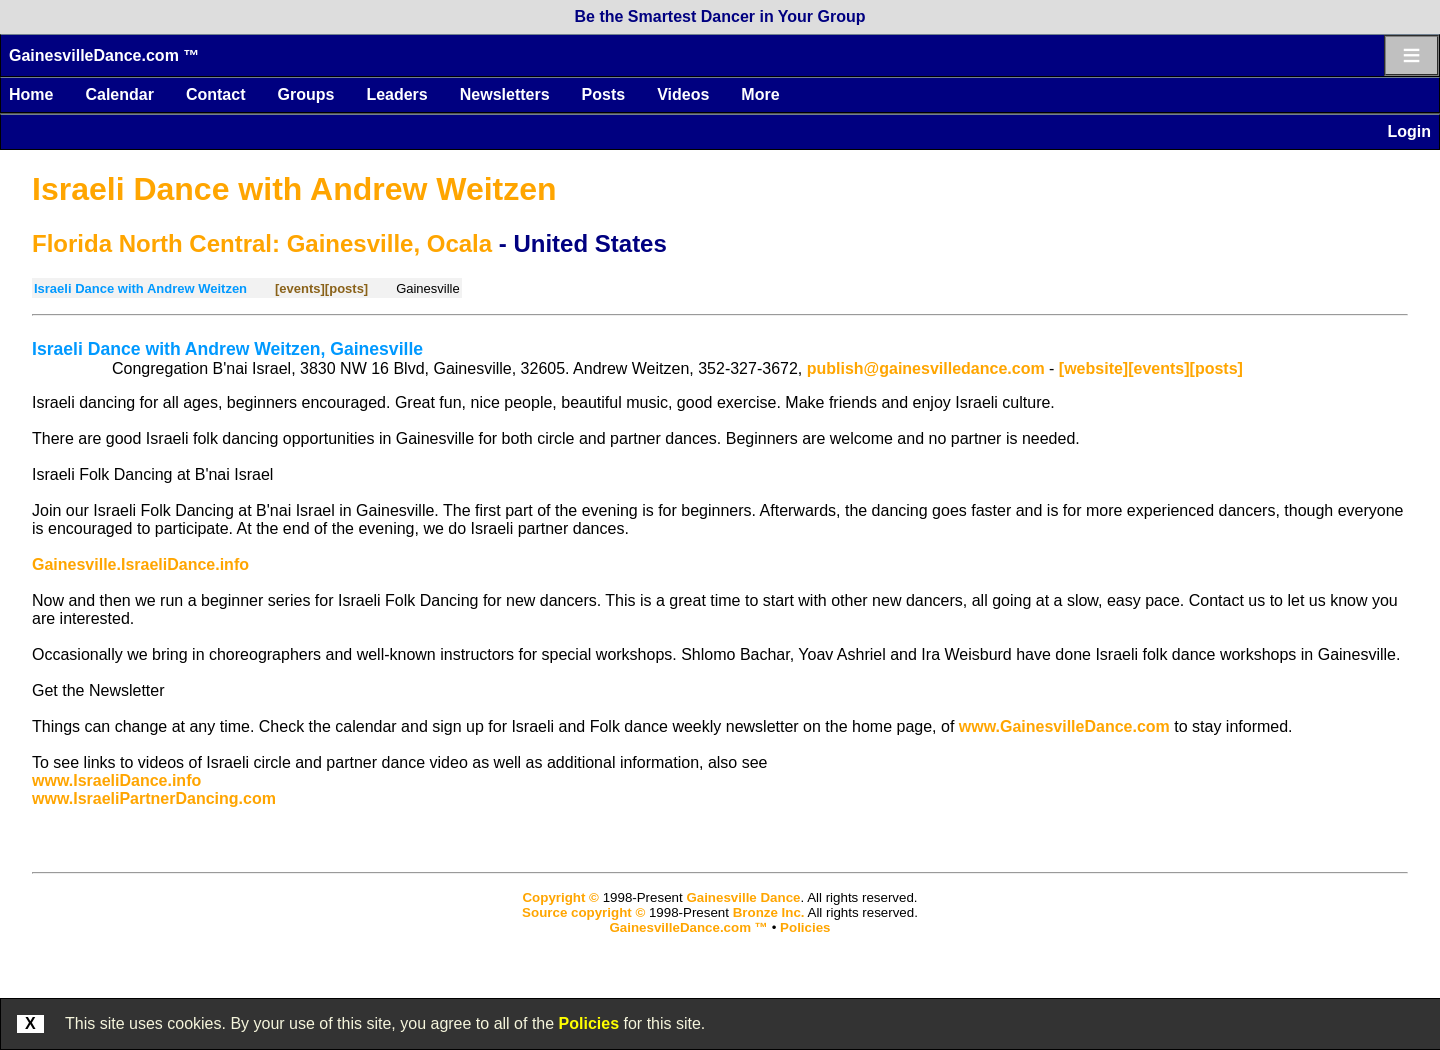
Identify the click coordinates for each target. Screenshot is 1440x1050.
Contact (216, 94)
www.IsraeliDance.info (116, 780)
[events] (300, 288)
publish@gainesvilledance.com (926, 368)
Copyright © (560, 897)
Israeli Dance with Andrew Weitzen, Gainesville (227, 349)
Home (31, 94)
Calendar (119, 94)
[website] (1093, 368)
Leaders (396, 94)
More (760, 94)
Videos (683, 94)
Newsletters (505, 94)
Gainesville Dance (743, 897)
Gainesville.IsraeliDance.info (140, 564)
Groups (305, 94)
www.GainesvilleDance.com (1064, 726)
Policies (589, 1023)
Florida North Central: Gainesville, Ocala (262, 243)
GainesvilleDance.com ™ (104, 55)
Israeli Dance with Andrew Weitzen (294, 189)
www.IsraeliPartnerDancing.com (154, 798)
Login (1409, 131)
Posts (604, 94)
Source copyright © (583, 912)
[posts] (346, 288)
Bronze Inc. (769, 912)
